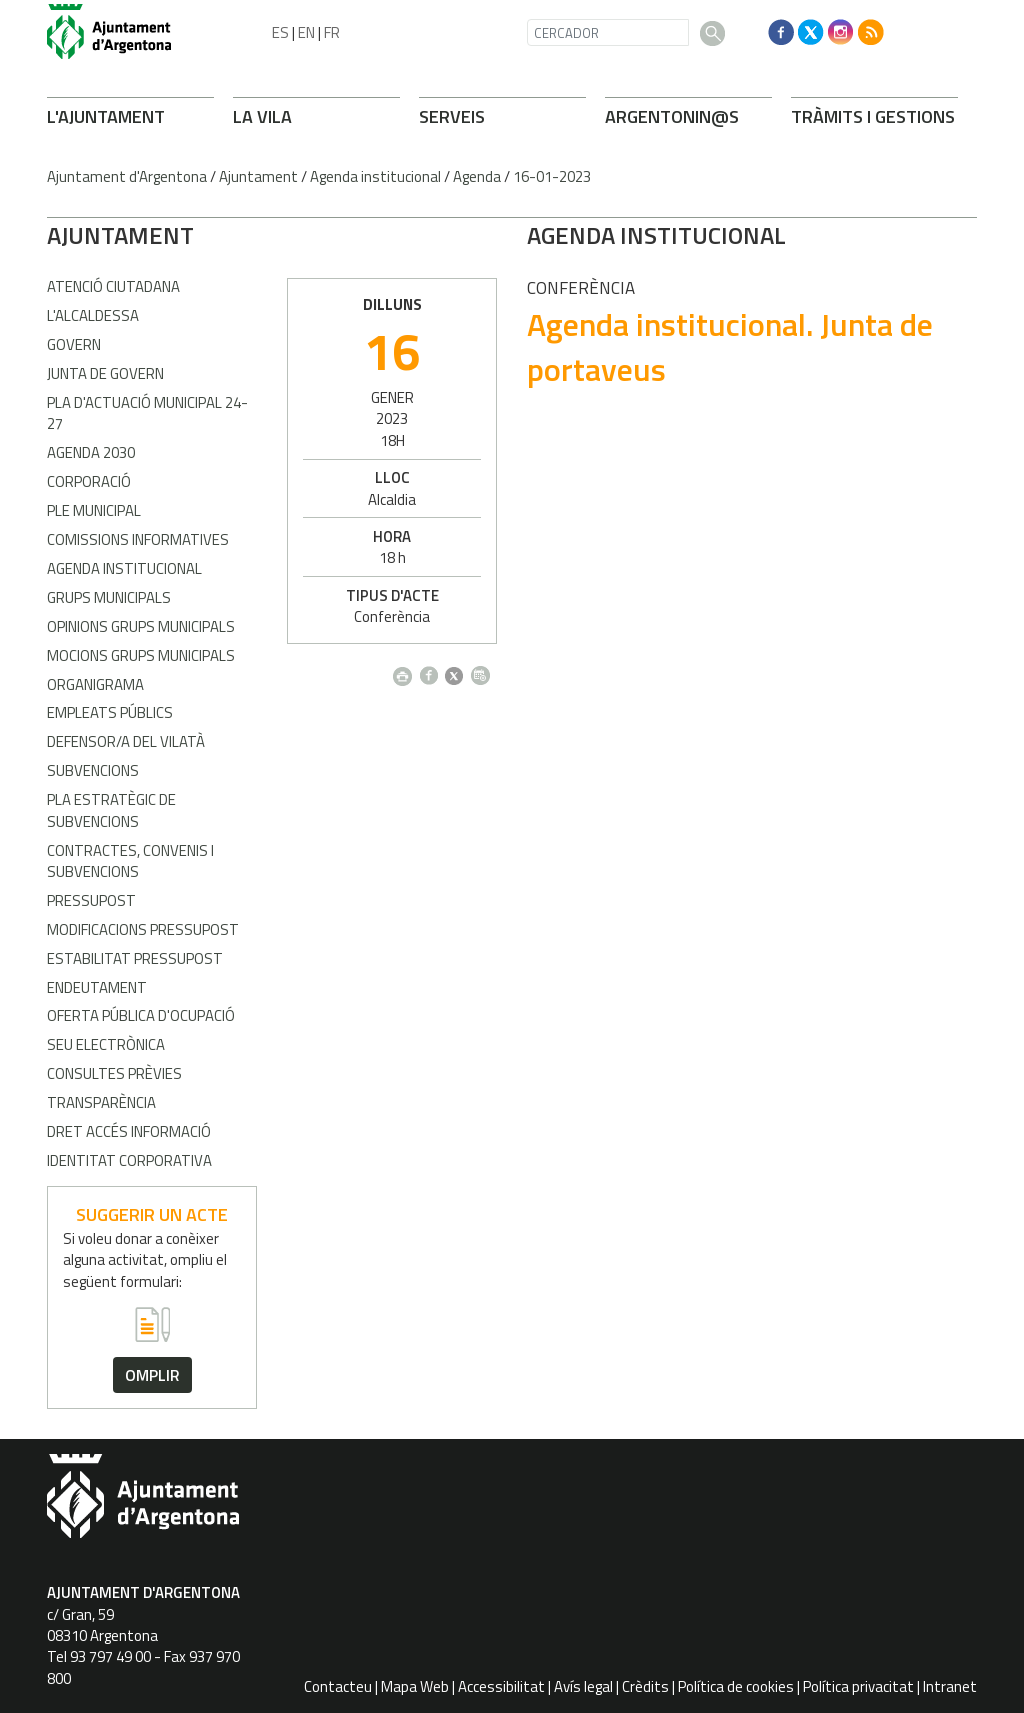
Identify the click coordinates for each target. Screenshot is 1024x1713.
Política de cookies (736, 1686)
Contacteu (338, 1686)
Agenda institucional (375, 176)
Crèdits (645, 1686)
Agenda (477, 176)
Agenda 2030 (91, 452)
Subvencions (93, 770)
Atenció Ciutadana (113, 286)
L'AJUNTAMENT (106, 116)
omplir (152, 1375)
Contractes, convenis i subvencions (130, 861)
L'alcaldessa (93, 315)
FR (332, 32)
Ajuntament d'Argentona (127, 176)
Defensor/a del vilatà (126, 741)
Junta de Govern (105, 373)
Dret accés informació (129, 1131)
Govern (74, 344)
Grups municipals (109, 597)
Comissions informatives (138, 539)
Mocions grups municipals (141, 655)
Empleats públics (110, 712)
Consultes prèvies (114, 1073)
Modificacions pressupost (143, 929)
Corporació (89, 481)
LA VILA (262, 116)
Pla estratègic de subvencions (111, 810)
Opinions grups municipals (141, 626)
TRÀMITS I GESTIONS (873, 116)
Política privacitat (858, 1686)
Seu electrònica (106, 1044)
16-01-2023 (552, 176)
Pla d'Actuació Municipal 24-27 (147, 413)
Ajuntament (258, 176)
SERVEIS (452, 116)
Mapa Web (415, 1686)
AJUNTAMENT (120, 235)
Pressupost (91, 900)
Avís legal (583, 1686)
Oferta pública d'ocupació (141, 1015)
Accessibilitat (501, 1686)
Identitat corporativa (129, 1160)
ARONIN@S (672, 116)
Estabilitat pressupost (135, 958)
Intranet (950, 1686)
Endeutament (97, 987)
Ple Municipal (94, 510)
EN (306, 32)
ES (280, 32)
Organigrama (95, 684)
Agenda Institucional (124, 568)
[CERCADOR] (608, 32)
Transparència (101, 1102)
